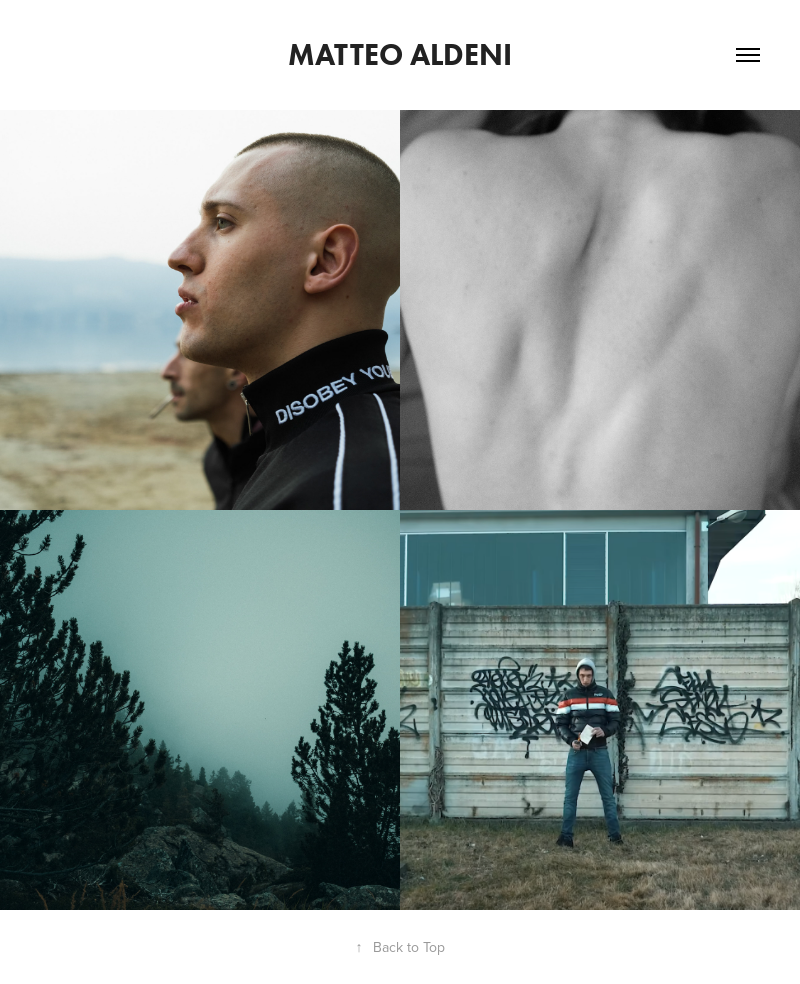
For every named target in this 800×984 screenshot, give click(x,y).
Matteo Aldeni (400, 54)
